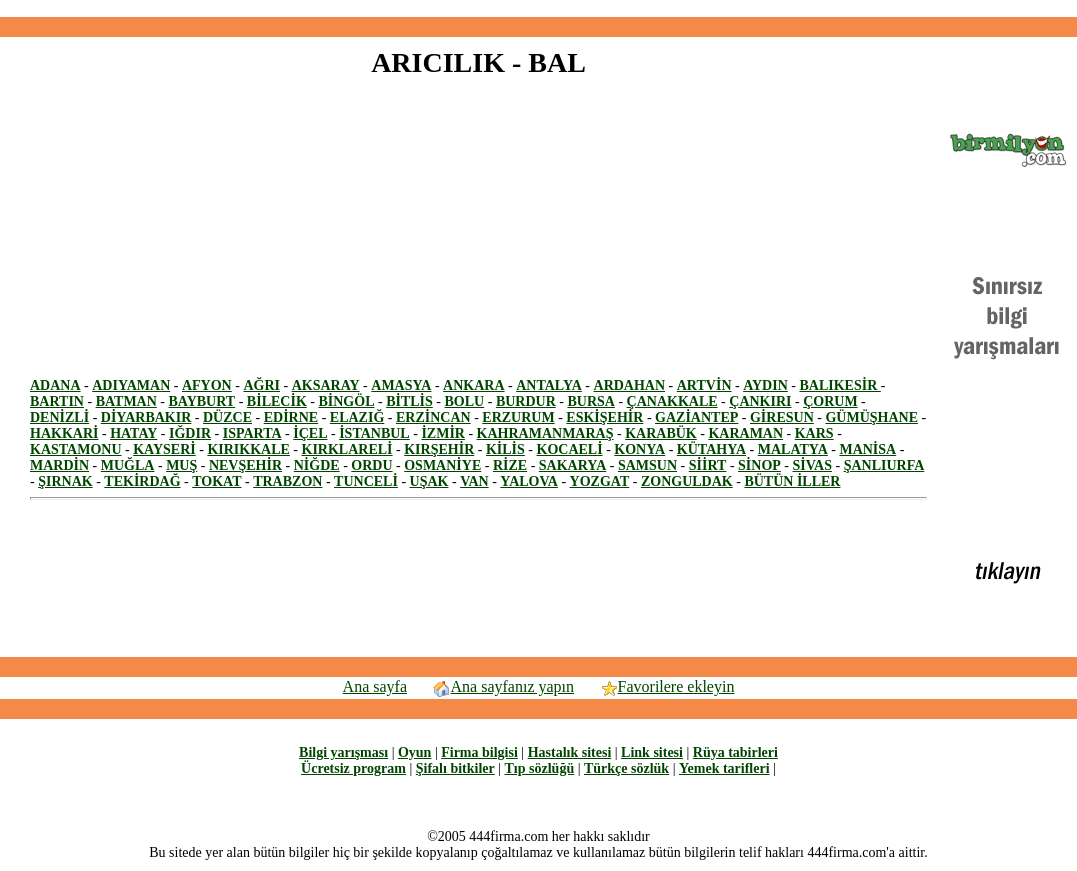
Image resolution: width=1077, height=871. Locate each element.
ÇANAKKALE (672, 401)
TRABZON (287, 481)
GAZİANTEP (696, 417)
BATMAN (126, 401)
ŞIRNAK (65, 481)
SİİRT (708, 465)
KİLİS (505, 449)
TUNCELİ (366, 481)
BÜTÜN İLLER (792, 481)
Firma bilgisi (479, 752)
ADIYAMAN (131, 385)
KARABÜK (661, 433)
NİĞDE (317, 465)
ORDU (371, 465)
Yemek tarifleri (724, 768)
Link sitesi (652, 752)
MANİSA (867, 449)
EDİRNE (291, 417)
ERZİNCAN (433, 417)
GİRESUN (782, 417)
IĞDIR (190, 433)
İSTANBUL (374, 433)
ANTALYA (549, 385)
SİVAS (812, 465)
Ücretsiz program (353, 768)
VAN (474, 481)
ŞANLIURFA (884, 465)
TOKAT (216, 481)
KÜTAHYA (711, 449)
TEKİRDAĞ (142, 481)
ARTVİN (704, 385)
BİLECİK (277, 401)
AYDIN (765, 385)
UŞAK (429, 481)
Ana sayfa (375, 686)
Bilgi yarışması (343, 752)
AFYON (207, 385)
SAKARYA (572, 465)
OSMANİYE (442, 465)
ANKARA (473, 385)
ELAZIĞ (357, 417)
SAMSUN (647, 465)
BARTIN (57, 401)
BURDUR (526, 401)
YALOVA (529, 481)
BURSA (590, 401)
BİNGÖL (346, 401)
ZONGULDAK (687, 481)
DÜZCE (227, 417)
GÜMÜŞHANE (871, 417)
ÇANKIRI (760, 401)
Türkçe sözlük (626, 768)
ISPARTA (252, 433)
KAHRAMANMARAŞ (545, 433)
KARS (814, 433)
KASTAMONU (76, 449)
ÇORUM (830, 401)
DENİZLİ (59, 417)
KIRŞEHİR (439, 449)
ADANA (55, 385)
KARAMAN (745, 433)
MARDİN (59, 465)
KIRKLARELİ (347, 449)
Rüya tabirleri (735, 752)
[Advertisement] (539, 8)
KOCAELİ (570, 449)
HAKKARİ (64, 433)
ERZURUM (518, 417)
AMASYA (401, 385)
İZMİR (443, 433)
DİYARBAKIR (146, 417)
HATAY (133, 433)
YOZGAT (600, 481)
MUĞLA (128, 465)
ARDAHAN (630, 385)
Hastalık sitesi (570, 752)
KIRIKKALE (248, 449)
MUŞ (181, 465)
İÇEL (310, 433)
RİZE (510, 465)
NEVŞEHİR (245, 465)
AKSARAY (326, 385)
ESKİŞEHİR (604, 417)
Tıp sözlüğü (540, 768)
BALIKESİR (839, 385)
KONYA (639, 449)
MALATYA (793, 449)
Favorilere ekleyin (667, 686)
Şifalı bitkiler (455, 768)
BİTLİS (409, 401)
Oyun (414, 752)
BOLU (465, 401)
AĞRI (261, 385)
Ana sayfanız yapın (503, 686)
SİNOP (759, 465)
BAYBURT (202, 401)
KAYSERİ (164, 449)
